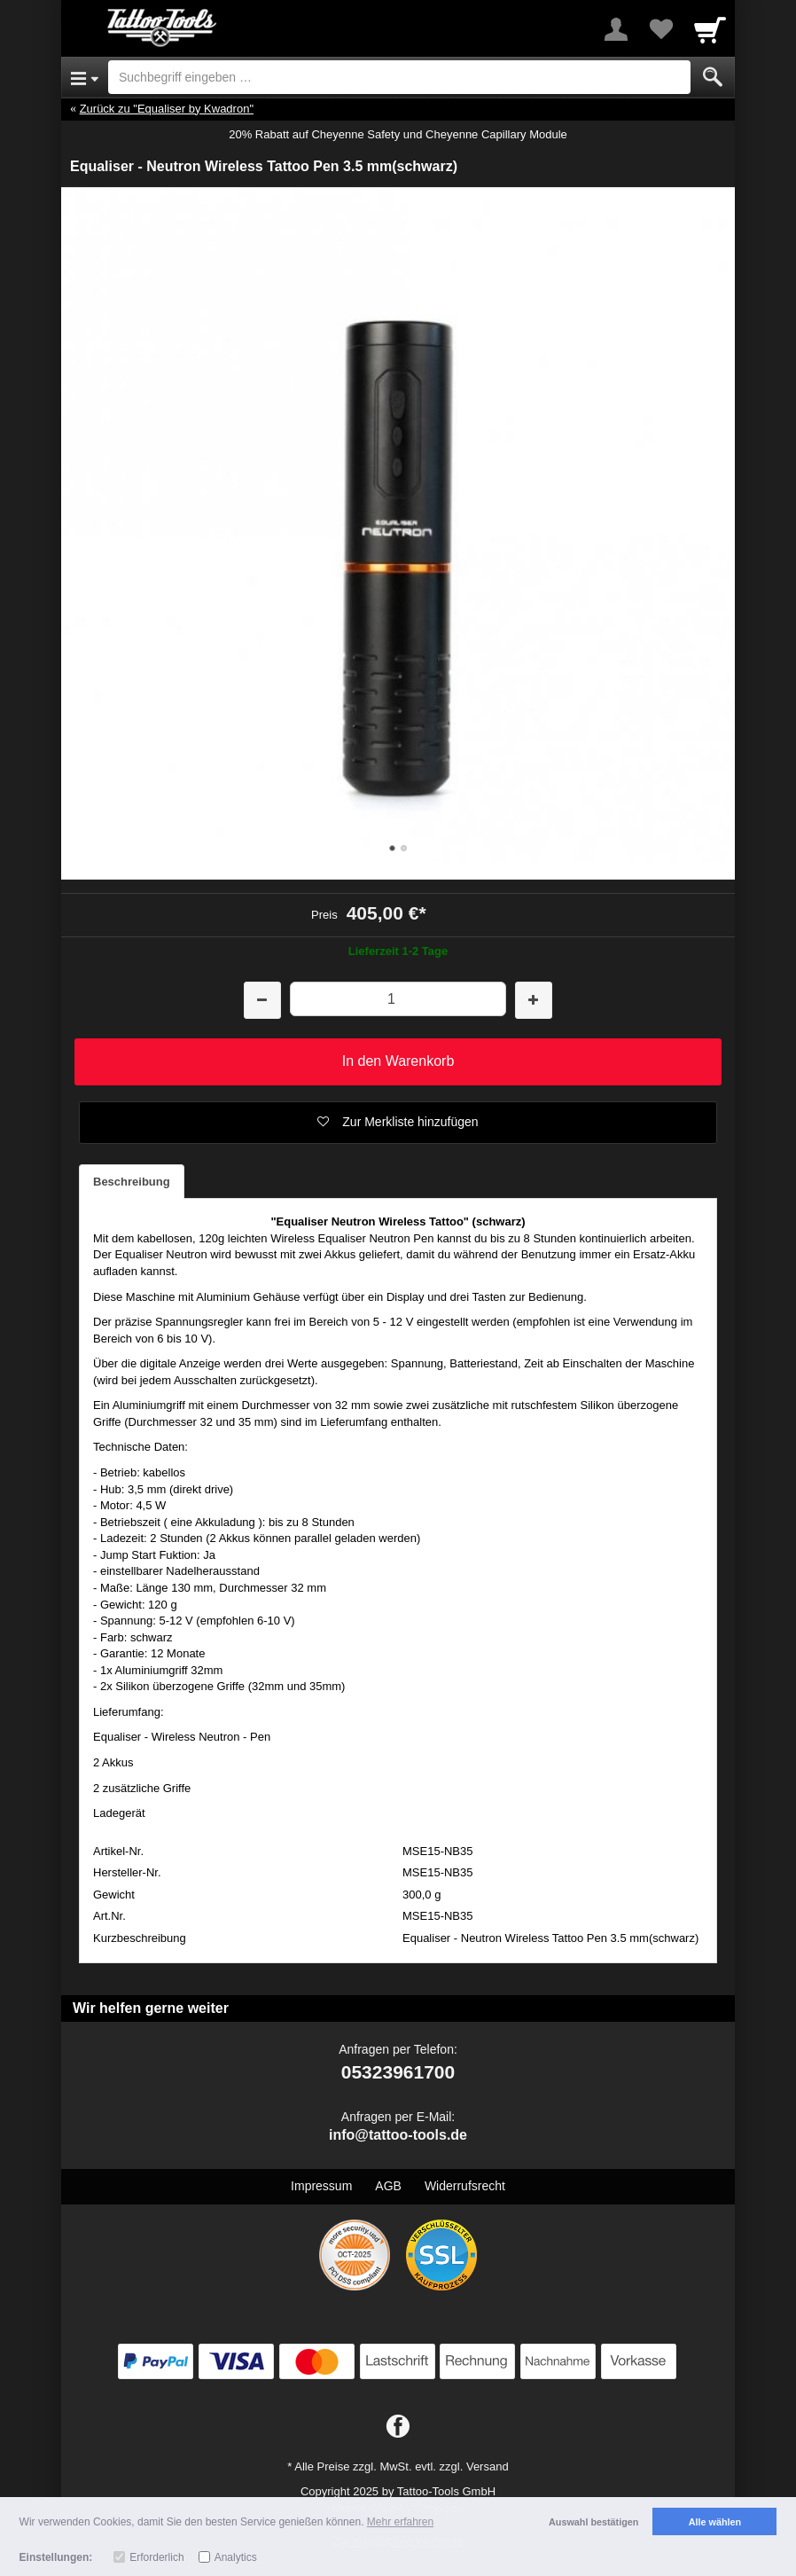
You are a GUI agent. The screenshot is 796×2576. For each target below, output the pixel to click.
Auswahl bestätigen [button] (593, 2522)
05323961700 (398, 2072)
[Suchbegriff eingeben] (399, 77)
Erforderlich (156, 2557)
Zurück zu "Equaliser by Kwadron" (167, 108)
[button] (398, 1122)
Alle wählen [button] (715, 2522)
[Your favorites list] (660, 29)
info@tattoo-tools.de (398, 2134)
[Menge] (397, 999)
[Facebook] (398, 2427)
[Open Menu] (85, 77)
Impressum (321, 2186)
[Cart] (710, 29)
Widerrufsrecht (465, 2186)
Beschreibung (131, 1181)
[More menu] (616, 29)
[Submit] (712, 77)
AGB (388, 2186)
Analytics (236, 2557)
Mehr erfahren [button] (400, 2522)
